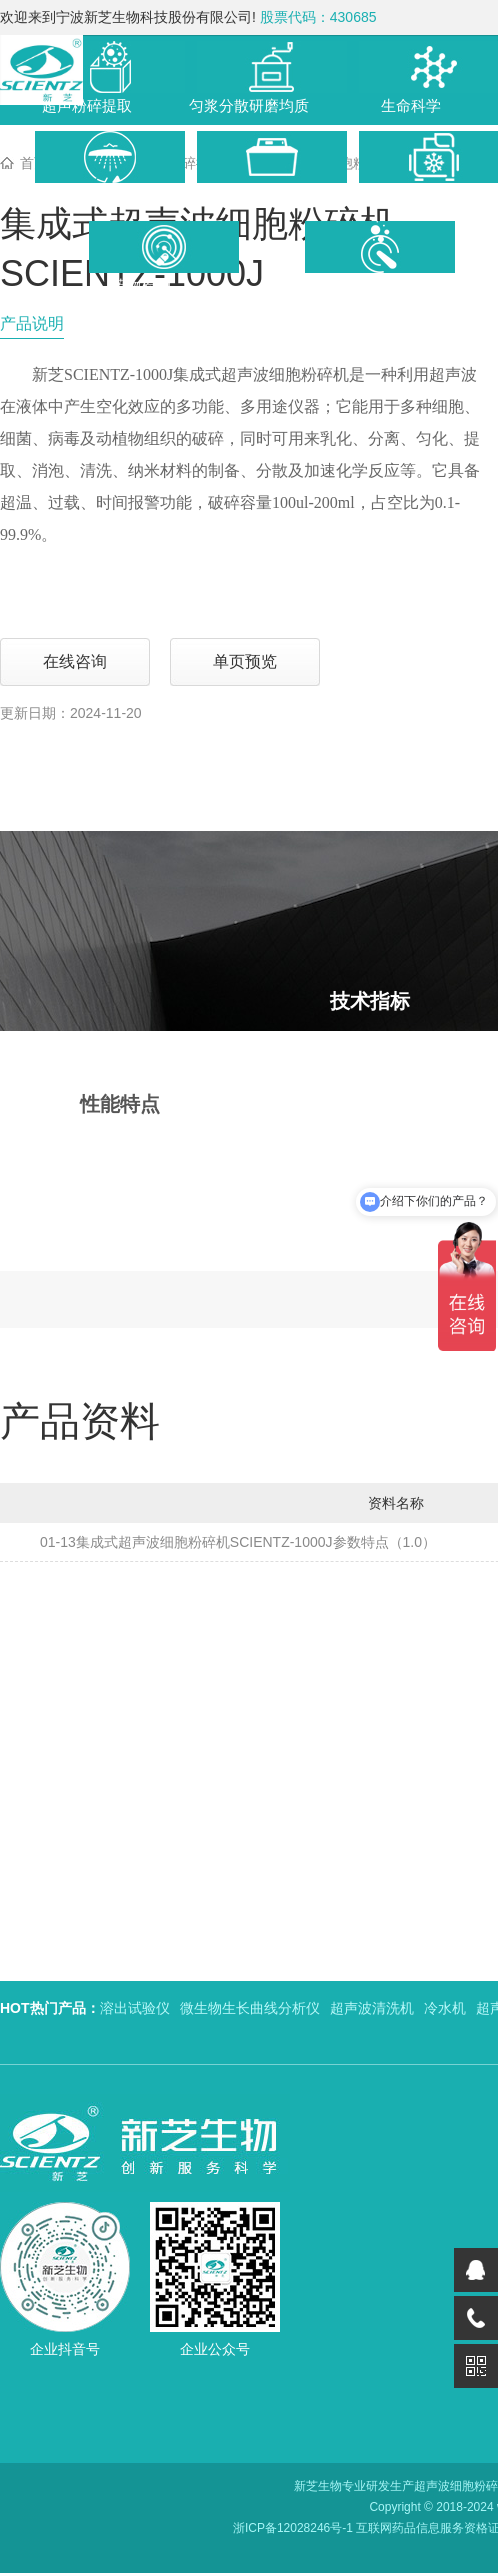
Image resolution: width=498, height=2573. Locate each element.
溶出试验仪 (135, 2008)
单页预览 (245, 661)
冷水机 (445, 2008)
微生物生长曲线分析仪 (250, 2008)
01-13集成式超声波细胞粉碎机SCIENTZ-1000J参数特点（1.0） (238, 1542)
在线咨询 (75, 661)
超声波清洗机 (372, 2008)
